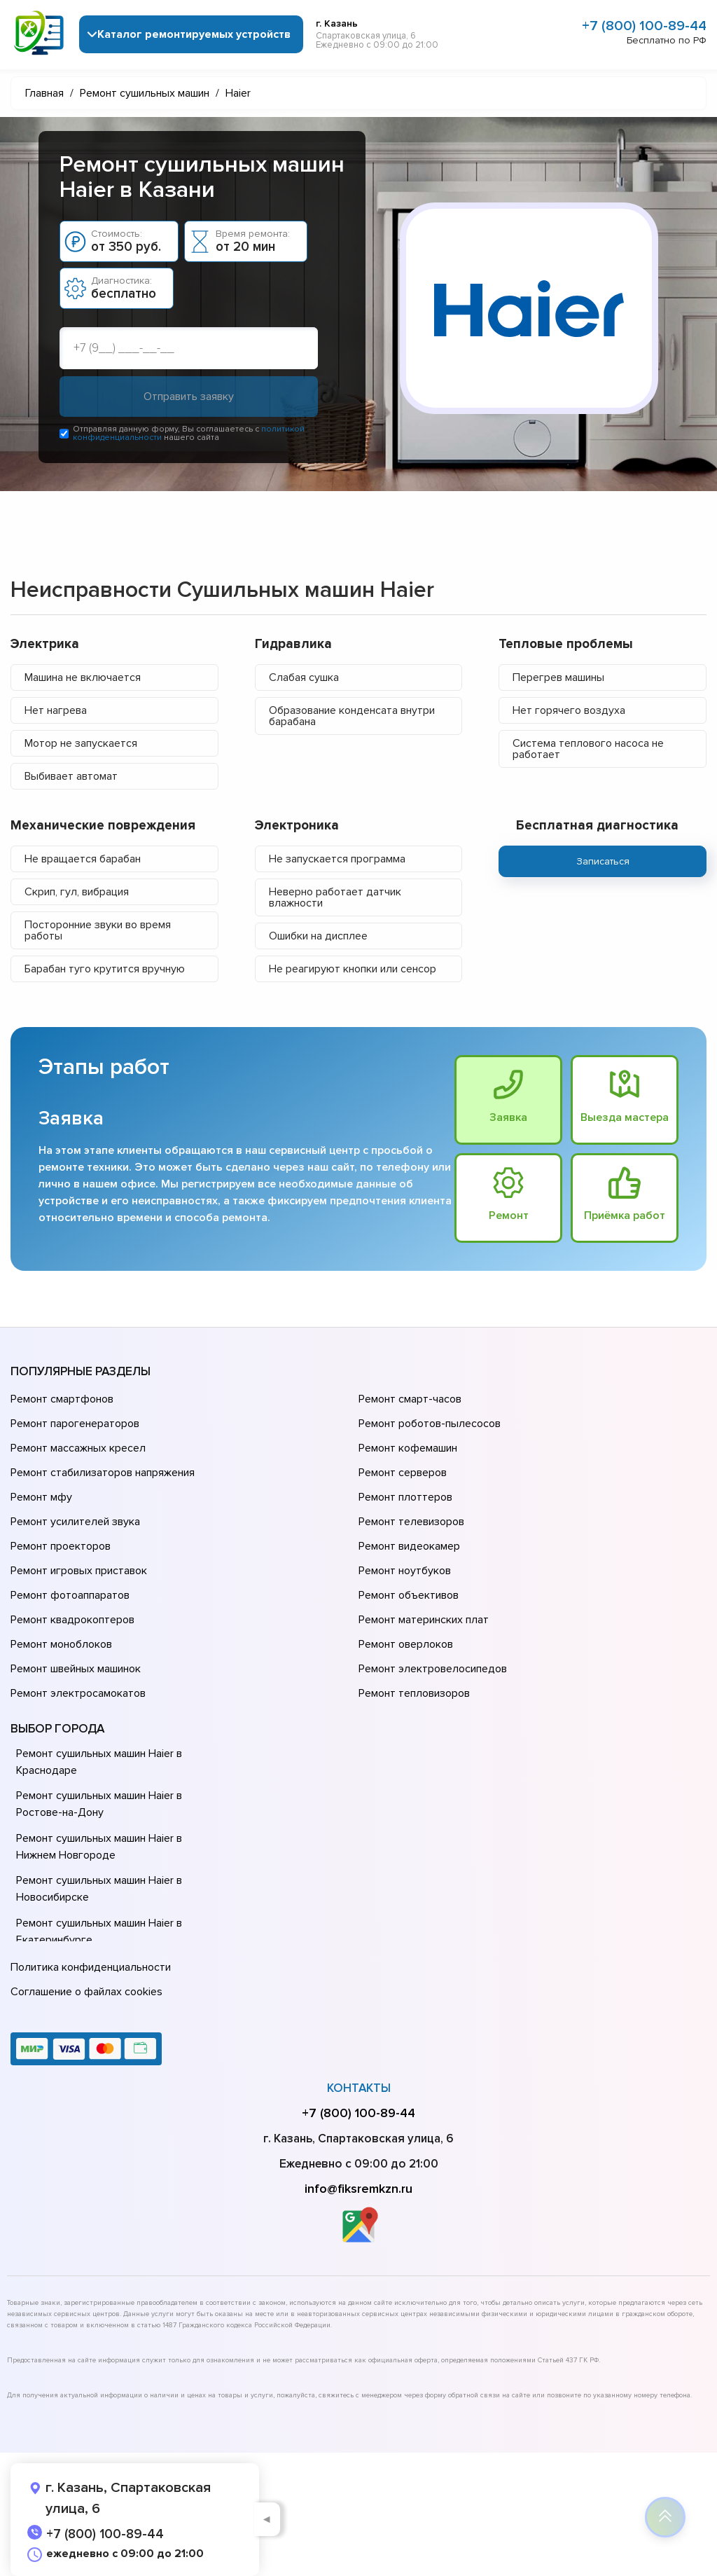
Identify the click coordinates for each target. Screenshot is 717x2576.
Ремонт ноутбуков (404, 1571)
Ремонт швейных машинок (76, 1669)
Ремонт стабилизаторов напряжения (103, 1473)
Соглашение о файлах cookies (86, 1992)
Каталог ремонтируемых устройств (194, 34)
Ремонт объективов (408, 1596)
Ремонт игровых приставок (79, 1571)
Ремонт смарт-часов (409, 1400)
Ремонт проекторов (61, 1547)
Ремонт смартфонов (62, 1400)
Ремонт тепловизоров (414, 1694)
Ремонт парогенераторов (75, 1424)
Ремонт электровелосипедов (432, 1669)
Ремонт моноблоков (61, 1645)
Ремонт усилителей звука (75, 1522)
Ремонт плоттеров (405, 1498)
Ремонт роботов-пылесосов (429, 1424)
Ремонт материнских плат (423, 1620)
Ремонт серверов (402, 1473)
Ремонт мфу (41, 1498)
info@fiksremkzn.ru (358, 2189)
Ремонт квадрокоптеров (72, 1620)
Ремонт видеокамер (409, 1547)
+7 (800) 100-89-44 (644, 26)
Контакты (359, 2088)
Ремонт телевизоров (411, 1522)
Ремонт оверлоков (405, 1645)
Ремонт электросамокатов (78, 1694)
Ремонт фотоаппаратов (70, 1596)
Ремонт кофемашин (407, 1449)
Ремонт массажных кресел (78, 1449)
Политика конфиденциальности (91, 1967)
